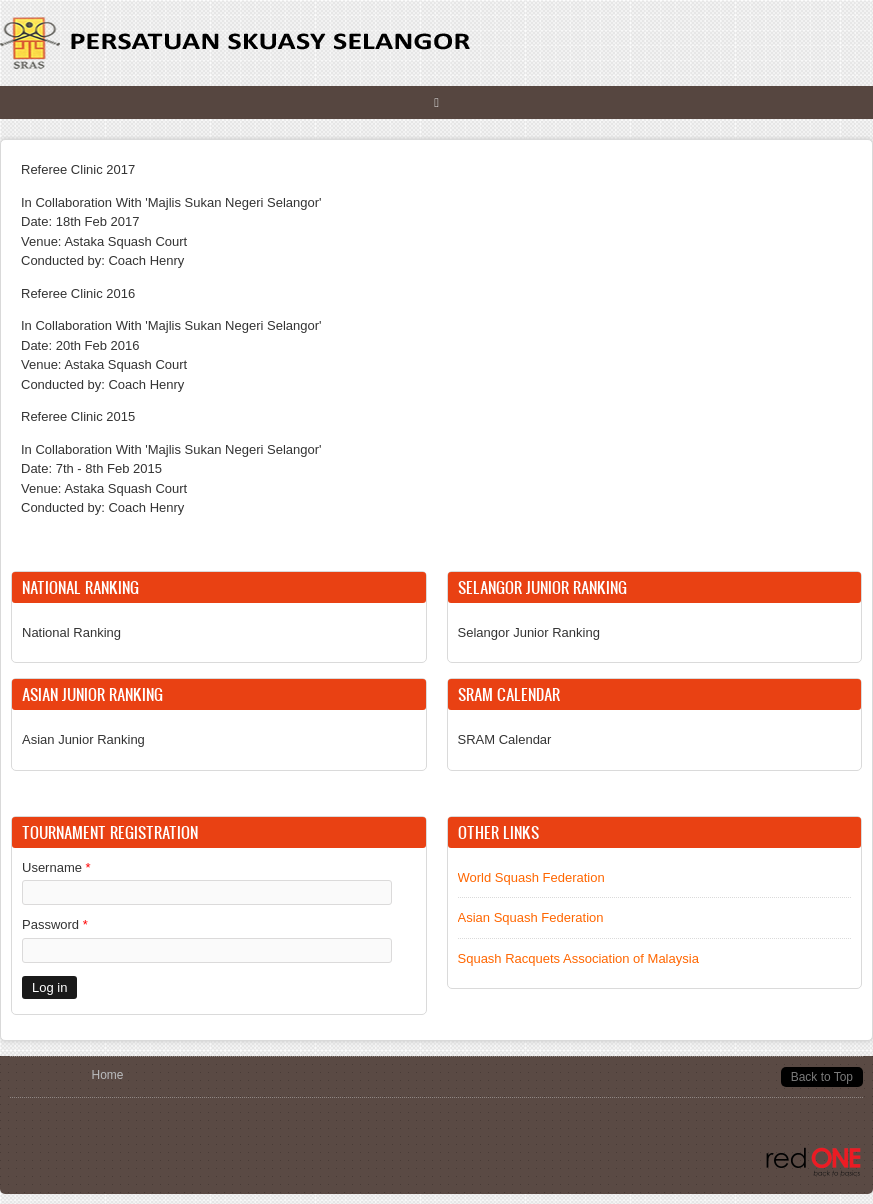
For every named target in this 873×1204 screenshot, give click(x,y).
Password (55, 924)
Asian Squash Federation (531, 917)
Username (56, 867)
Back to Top (822, 1077)
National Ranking (71, 632)
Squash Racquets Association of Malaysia (578, 958)
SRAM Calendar (505, 739)
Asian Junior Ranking (83, 739)
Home (108, 1075)
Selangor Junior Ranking (529, 632)
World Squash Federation (531, 877)
